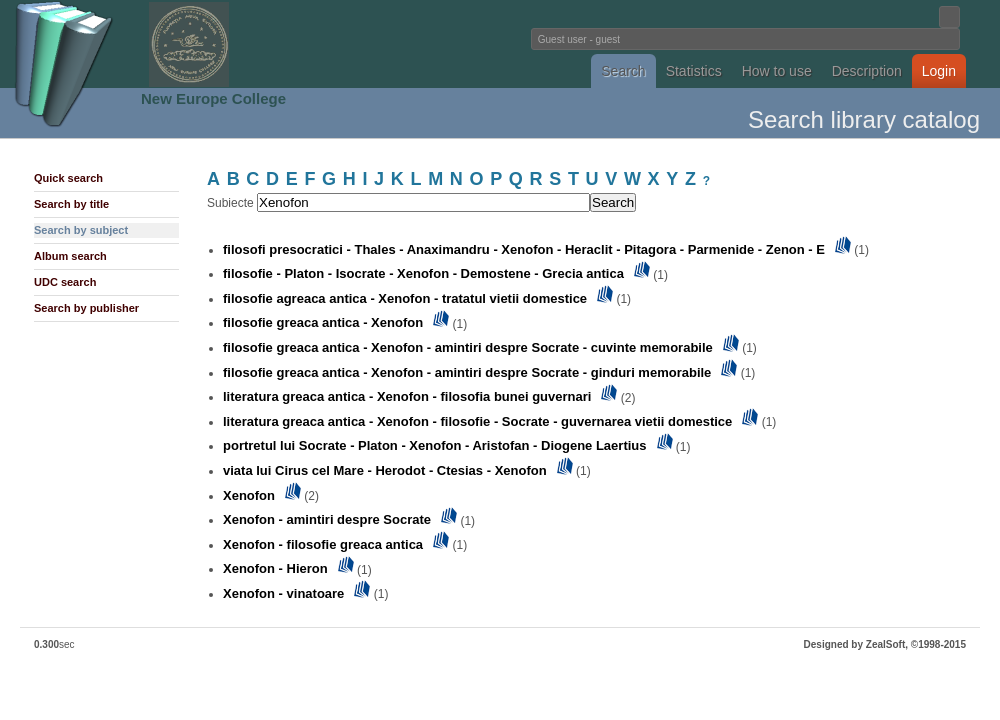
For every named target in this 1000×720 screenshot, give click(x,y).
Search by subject (81, 230)
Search (623, 71)
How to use (777, 71)
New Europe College (213, 98)
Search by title (71, 204)
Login (939, 71)
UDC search (65, 282)
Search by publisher (86, 308)
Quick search (68, 178)
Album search (70, 256)
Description (867, 71)
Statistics (694, 71)
